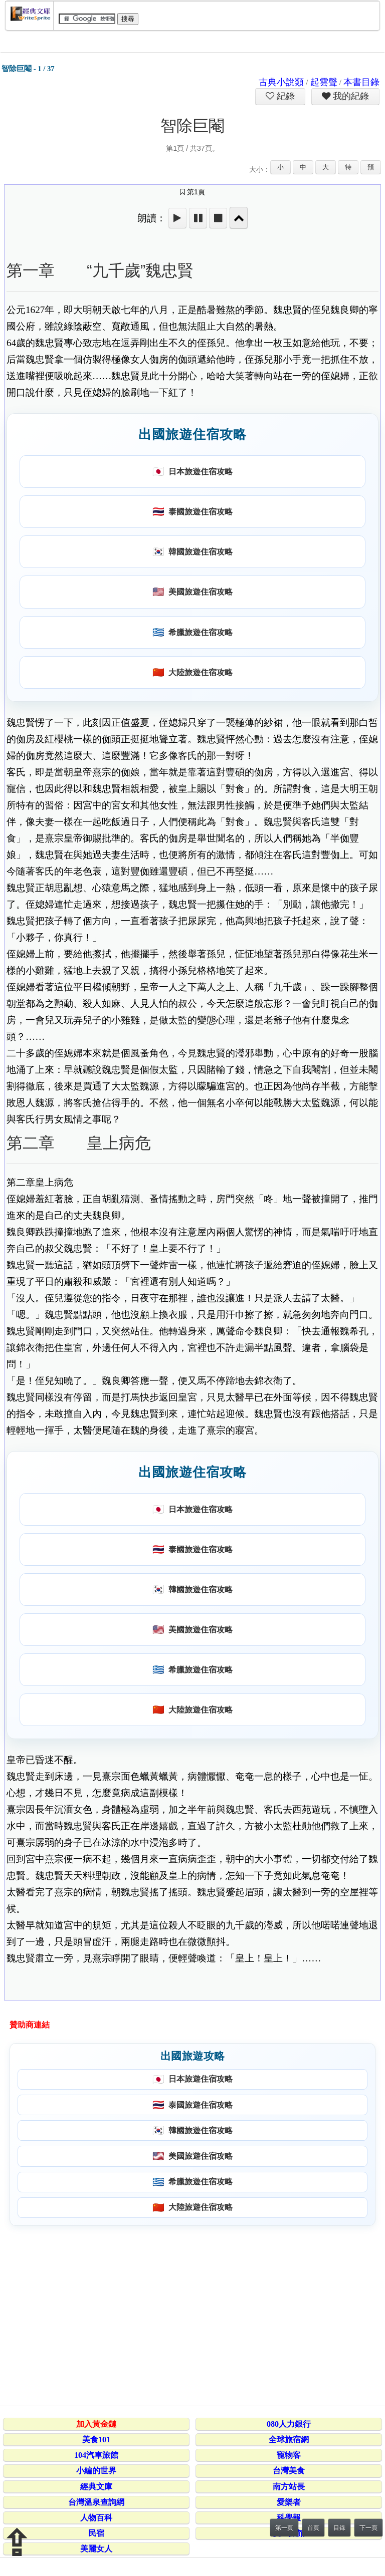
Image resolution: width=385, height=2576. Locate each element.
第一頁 (284, 2527)
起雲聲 (323, 82)
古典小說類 (281, 82)
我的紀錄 (350, 96)
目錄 (339, 2527)
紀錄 (285, 96)
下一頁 (368, 2527)
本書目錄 (361, 82)
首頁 (313, 2527)
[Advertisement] (191, 2314)
